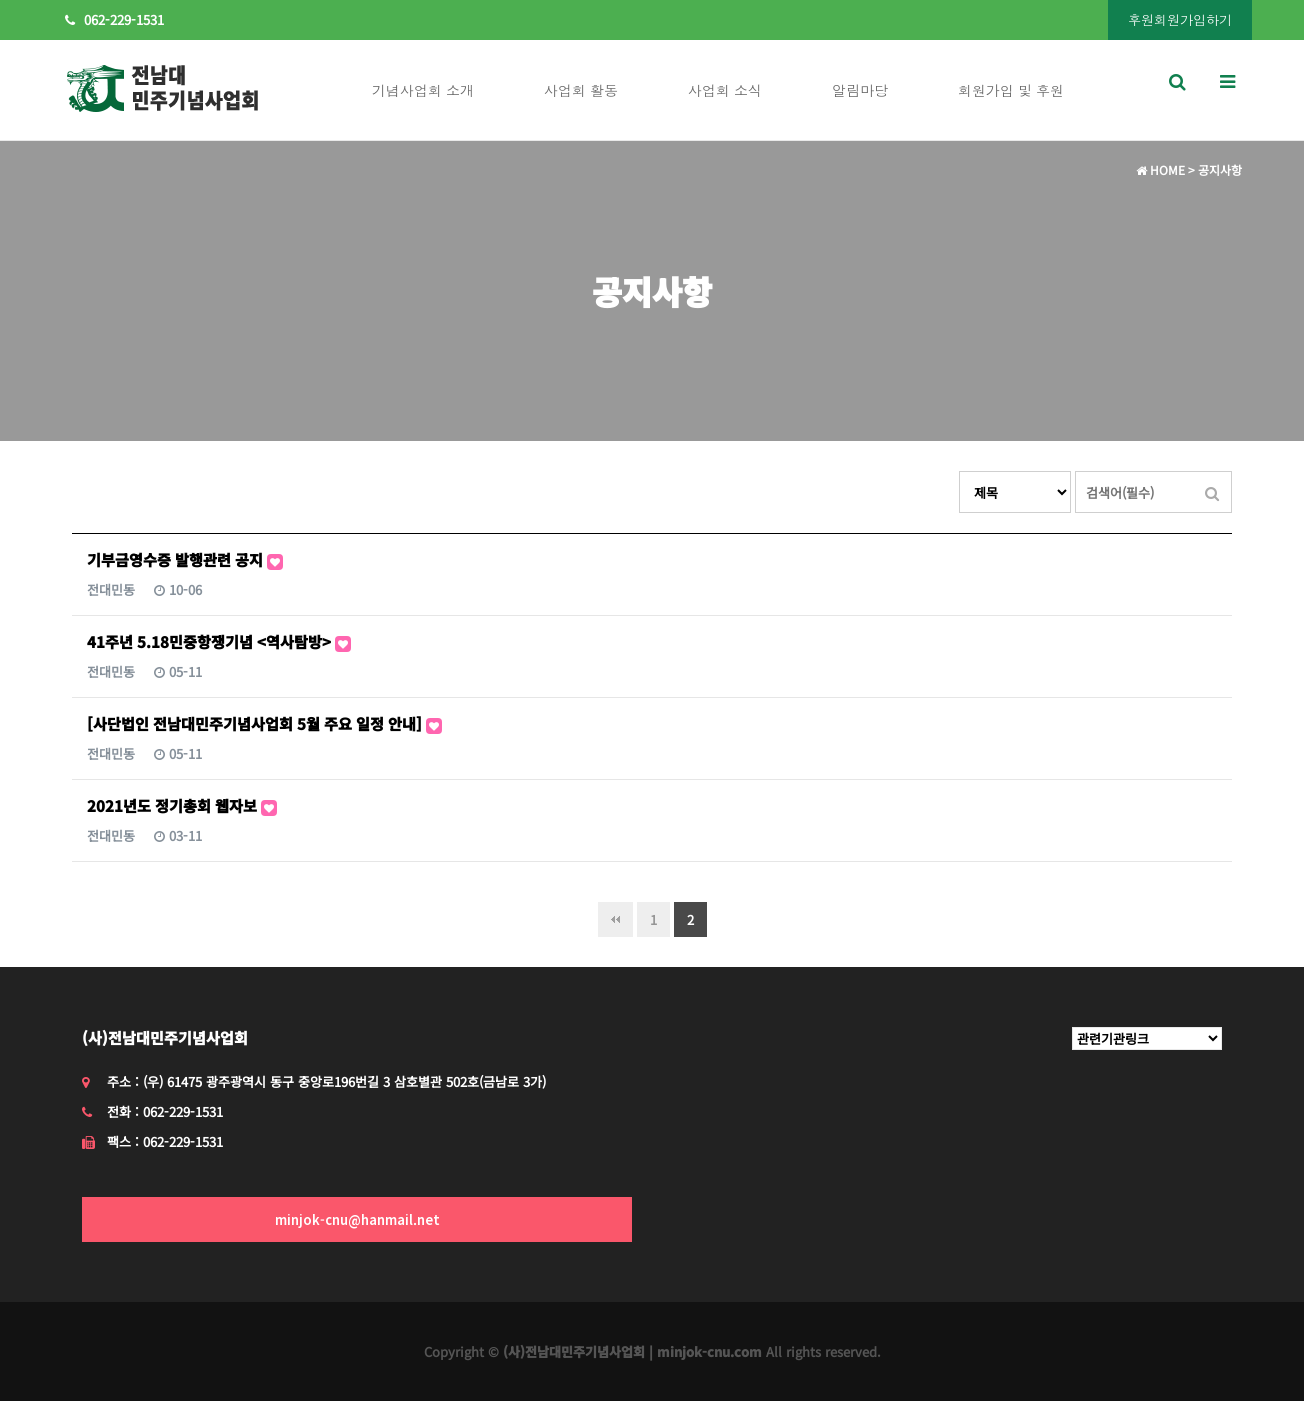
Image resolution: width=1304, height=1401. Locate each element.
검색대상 (959, 471)
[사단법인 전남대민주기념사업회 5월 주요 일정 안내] (264, 723)
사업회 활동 (581, 90)
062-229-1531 (114, 19)
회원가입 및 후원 (1011, 90)
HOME (1160, 169)
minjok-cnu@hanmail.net (357, 1219)
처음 (615, 919)
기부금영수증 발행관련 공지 (185, 559)
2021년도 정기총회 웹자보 (182, 805)
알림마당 (860, 90)
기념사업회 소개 (423, 90)
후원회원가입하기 (1180, 19)
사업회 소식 (725, 90)
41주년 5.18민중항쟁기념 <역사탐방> (219, 641)
